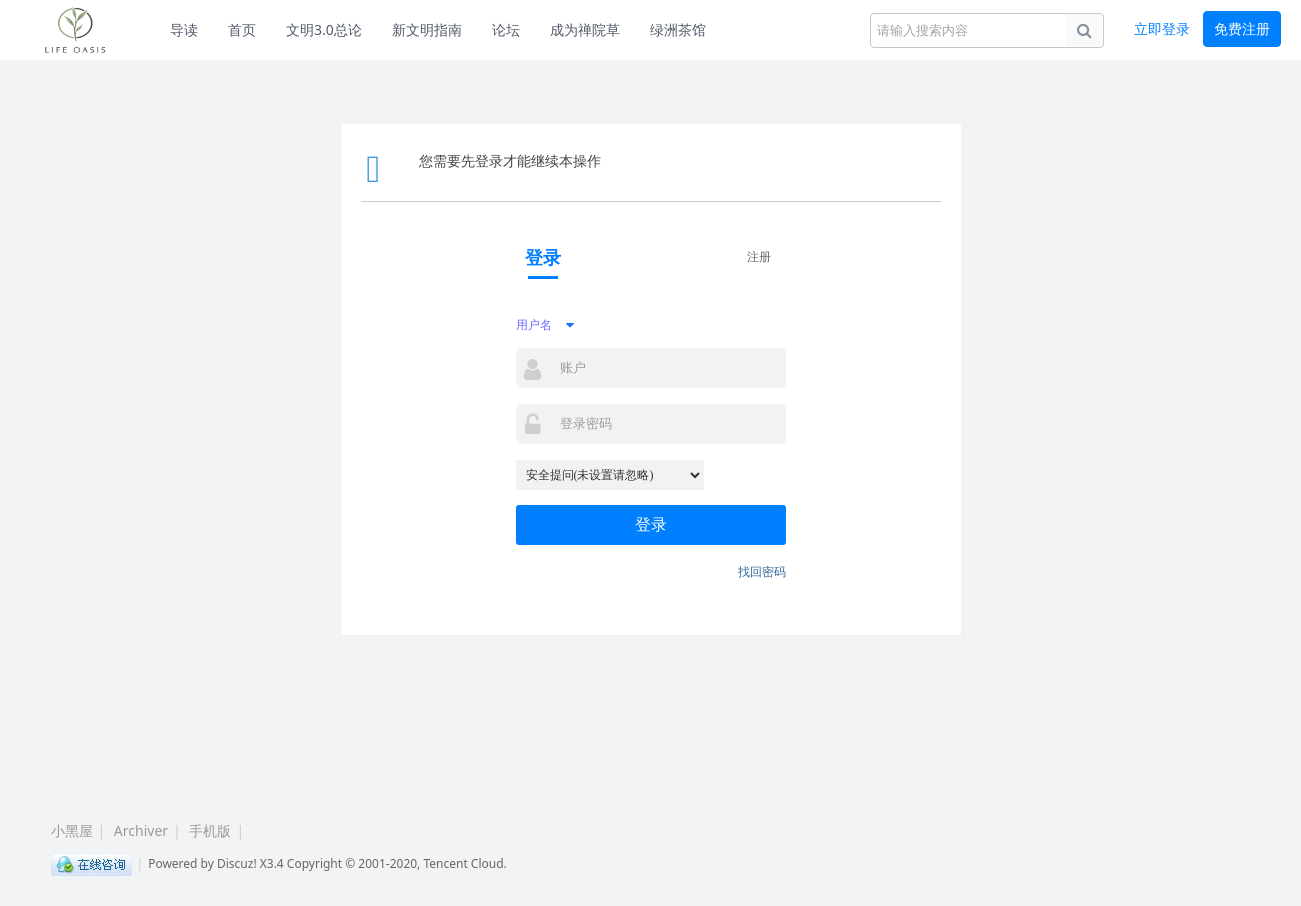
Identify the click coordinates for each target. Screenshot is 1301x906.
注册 (759, 256)
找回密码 (762, 571)
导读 (184, 29)
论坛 (506, 29)
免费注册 (1242, 28)
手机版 (210, 830)
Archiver (141, 830)
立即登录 (1162, 28)
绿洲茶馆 (678, 29)
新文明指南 (427, 29)
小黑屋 (72, 830)
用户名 (534, 324)
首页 (242, 29)
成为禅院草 (585, 29)
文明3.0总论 (324, 29)
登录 (651, 524)
